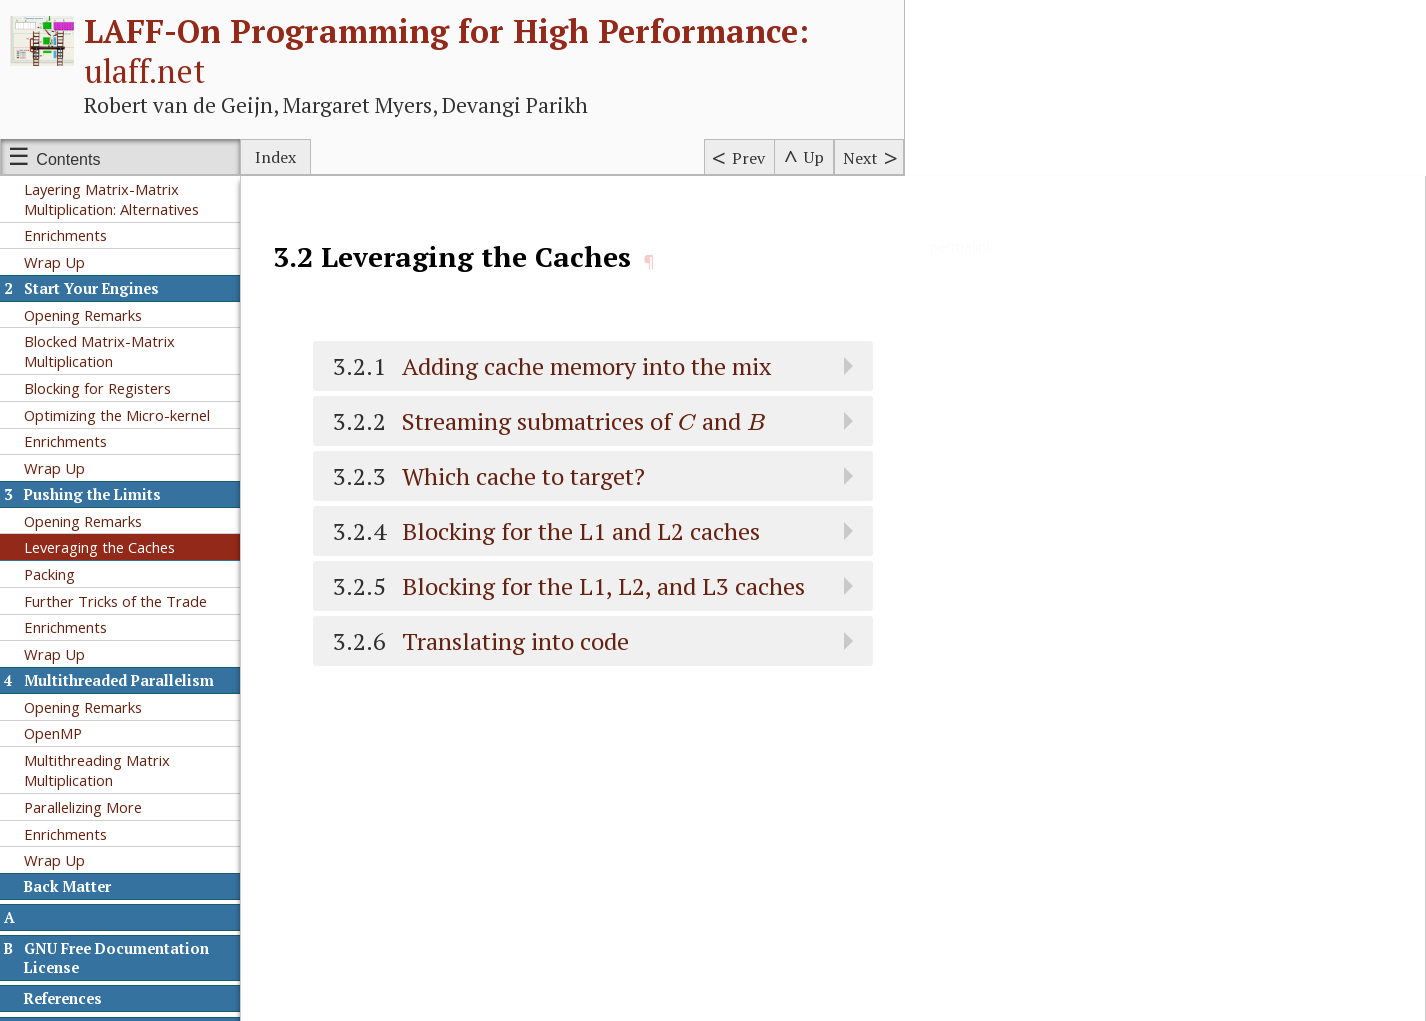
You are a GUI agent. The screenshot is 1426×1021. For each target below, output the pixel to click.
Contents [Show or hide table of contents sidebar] (68, 159)
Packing (49, 574)
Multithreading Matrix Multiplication (97, 770)
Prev (748, 158)
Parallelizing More (83, 807)
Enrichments (65, 235)
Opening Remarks (83, 315)
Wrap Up (54, 262)
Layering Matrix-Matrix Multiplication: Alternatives (111, 199)
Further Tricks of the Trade (115, 601)
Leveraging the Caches (99, 547)
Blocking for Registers (97, 388)
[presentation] (687, 422)
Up (814, 157)
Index (275, 157)
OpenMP (53, 733)
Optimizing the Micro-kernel (117, 415)
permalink (961, 246)
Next (860, 158)
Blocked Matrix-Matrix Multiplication (99, 351)
